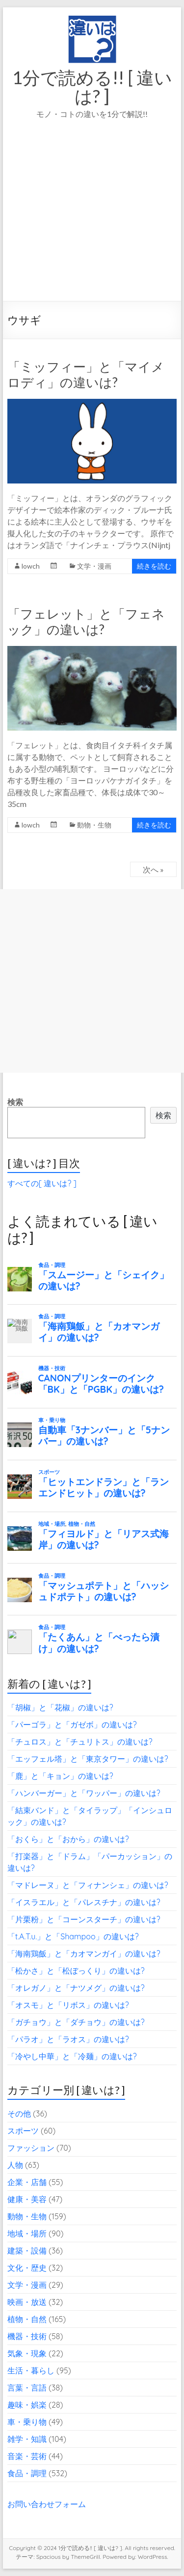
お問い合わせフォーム (46, 2504)
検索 (15, 1102)
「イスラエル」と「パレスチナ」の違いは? (83, 1902)
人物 (15, 2165)
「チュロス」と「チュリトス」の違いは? (80, 1742)
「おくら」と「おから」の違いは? (68, 1839)
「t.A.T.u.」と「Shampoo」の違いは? (73, 1936)
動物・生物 (94, 825)
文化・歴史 (27, 2268)
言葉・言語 (27, 2387)
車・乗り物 (27, 2422)
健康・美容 (27, 2199)
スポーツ (23, 2131)
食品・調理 (27, 2473)
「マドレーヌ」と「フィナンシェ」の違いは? (87, 1885)
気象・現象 (27, 2353)
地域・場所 (27, 2233)
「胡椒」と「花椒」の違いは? (60, 1707)
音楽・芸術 (27, 2456)
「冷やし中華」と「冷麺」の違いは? (72, 2056)
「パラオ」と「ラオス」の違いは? (68, 2039)
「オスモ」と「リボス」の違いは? (68, 2005)
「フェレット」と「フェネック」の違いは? (86, 621)
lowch (31, 566)
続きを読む (154, 566)
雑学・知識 (27, 2439)
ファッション (30, 2148)
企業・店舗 (27, 2182)
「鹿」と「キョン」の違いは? (60, 1776)
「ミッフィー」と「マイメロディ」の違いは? (85, 374)
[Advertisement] (92, 224)
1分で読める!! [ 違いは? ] (92, 87)
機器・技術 (27, 2336)
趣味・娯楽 (27, 2405)
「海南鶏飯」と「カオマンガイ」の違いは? (83, 1953)
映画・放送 (27, 2302)
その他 (19, 2113)
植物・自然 (27, 2319)
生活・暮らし (30, 2370)
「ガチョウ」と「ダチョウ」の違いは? (76, 2022)
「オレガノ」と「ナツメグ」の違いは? (76, 1988)
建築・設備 (27, 2250)
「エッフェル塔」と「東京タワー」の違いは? (87, 1759)
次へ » (153, 869)
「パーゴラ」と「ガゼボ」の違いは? (72, 1724)
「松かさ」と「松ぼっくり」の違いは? (76, 1971)
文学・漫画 (94, 566)
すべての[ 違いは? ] (42, 1183)
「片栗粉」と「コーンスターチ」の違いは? (83, 1919)
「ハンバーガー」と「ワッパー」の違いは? (83, 1793)
